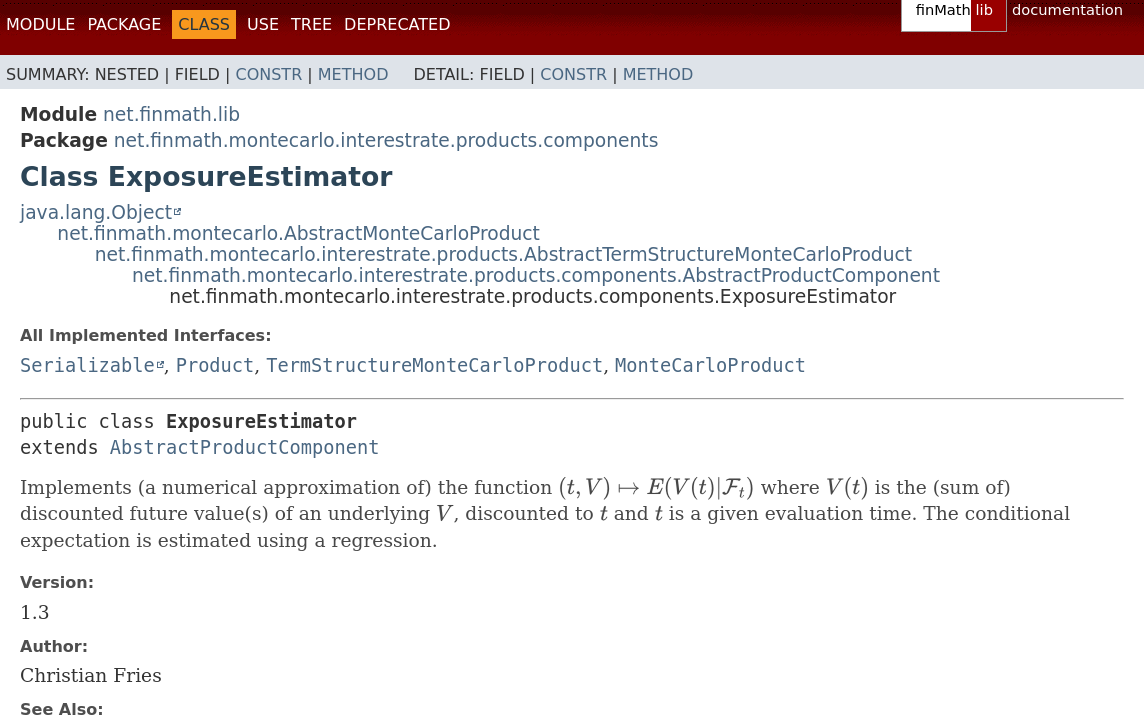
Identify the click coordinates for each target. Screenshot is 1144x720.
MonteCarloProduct (710, 365)
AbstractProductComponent (245, 447)
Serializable (87, 365)
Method (353, 74)
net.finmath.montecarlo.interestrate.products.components (386, 140)
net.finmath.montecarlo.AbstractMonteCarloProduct (298, 233)
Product (215, 365)
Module (40, 24)
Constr (268, 74)
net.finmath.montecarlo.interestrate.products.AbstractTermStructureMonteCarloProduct (503, 254)
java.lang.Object (96, 212)
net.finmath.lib (171, 114)
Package (124, 24)
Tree (311, 24)
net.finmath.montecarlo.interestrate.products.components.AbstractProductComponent (536, 275)
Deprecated (397, 24)
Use (263, 24)
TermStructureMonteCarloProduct (434, 365)
